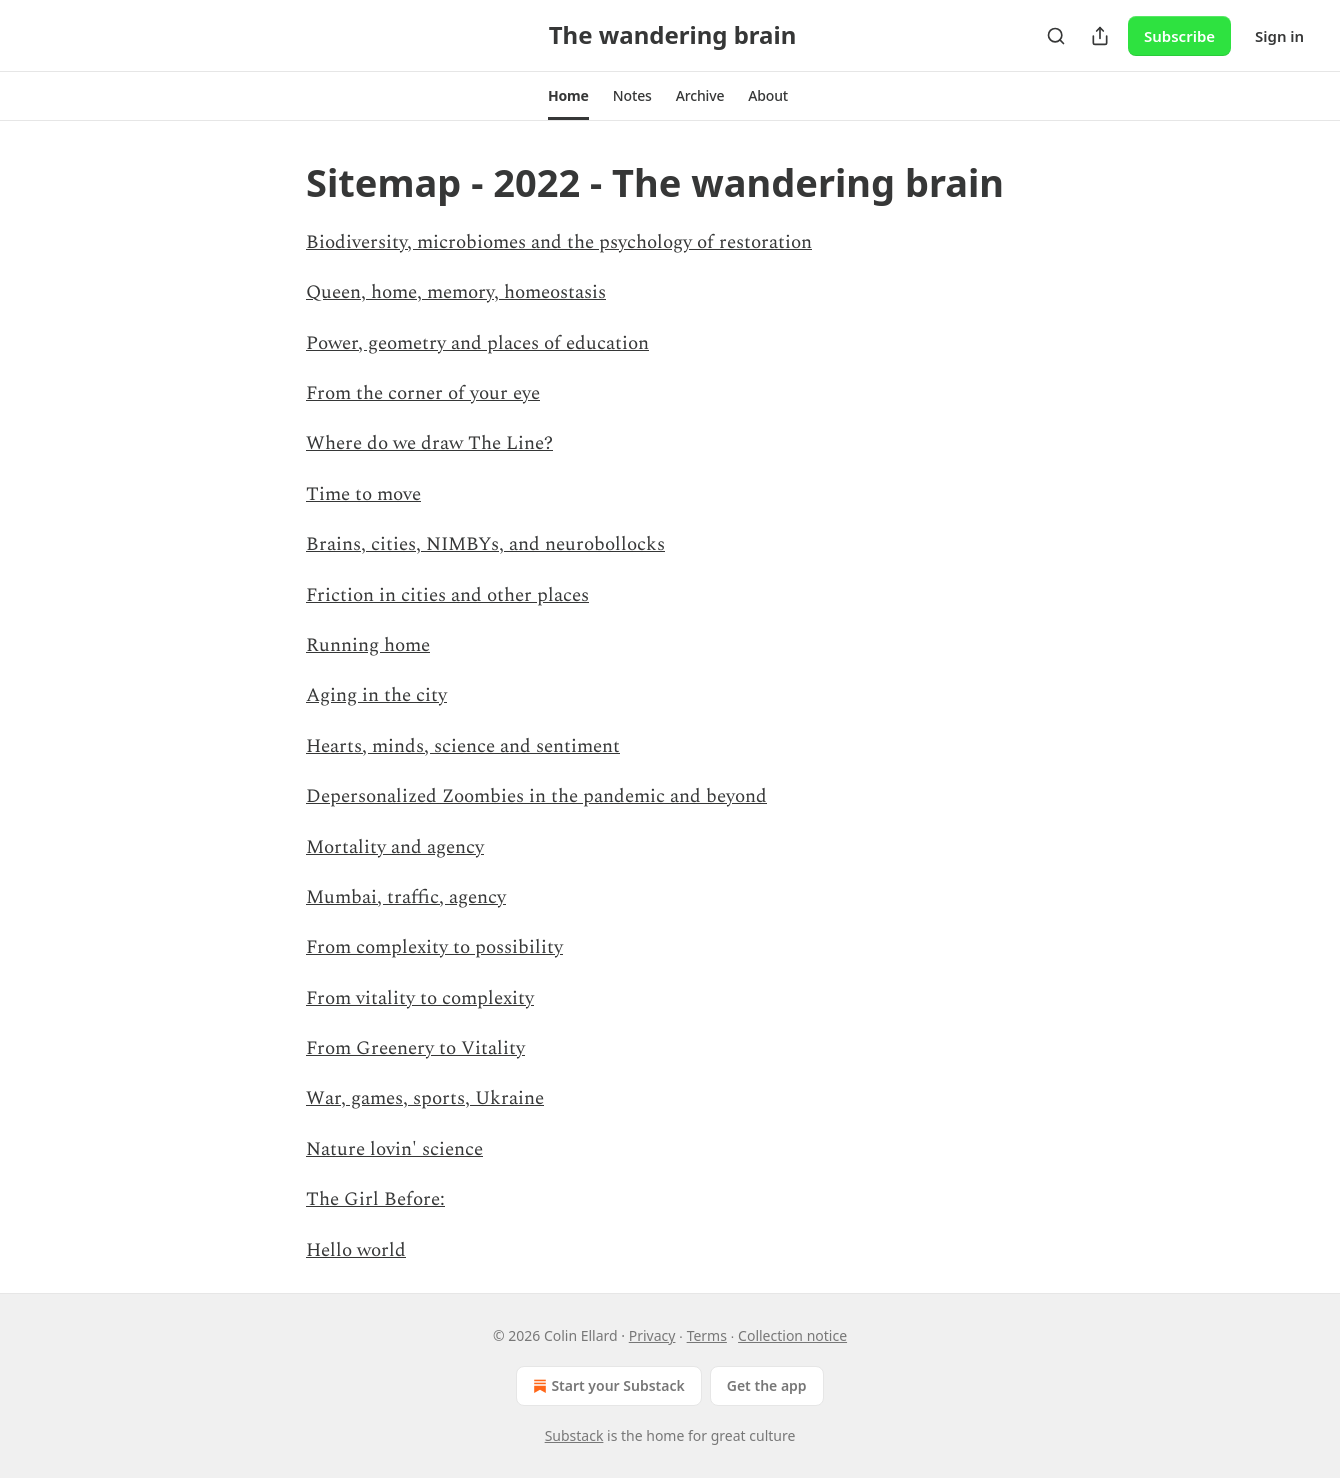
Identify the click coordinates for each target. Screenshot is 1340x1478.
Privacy (652, 1335)
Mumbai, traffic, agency (406, 897)
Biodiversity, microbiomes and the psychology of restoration (559, 242)
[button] (568, 96)
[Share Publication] (1100, 36)
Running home (368, 645)
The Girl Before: (375, 1199)
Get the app (767, 1385)
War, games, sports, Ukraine (425, 1098)
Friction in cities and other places (447, 595)
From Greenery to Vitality (415, 1048)
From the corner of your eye (423, 393)
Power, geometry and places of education (477, 343)
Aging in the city (376, 695)
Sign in (1279, 36)
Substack (574, 1435)
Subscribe (1179, 36)
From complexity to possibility (434, 947)
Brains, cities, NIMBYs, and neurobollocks (485, 544)
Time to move (363, 494)
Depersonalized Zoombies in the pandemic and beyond (536, 796)
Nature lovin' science (394, 1149)
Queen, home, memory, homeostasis (456, 292)
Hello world (356, 1250)
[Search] (1056, 36)
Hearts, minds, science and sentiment (463, 746)
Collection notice (792, 1335)
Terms (707, 1335)
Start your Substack (606, 1386)
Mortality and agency (395, 847)
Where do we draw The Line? (429, 443)
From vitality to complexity (420, 998)
